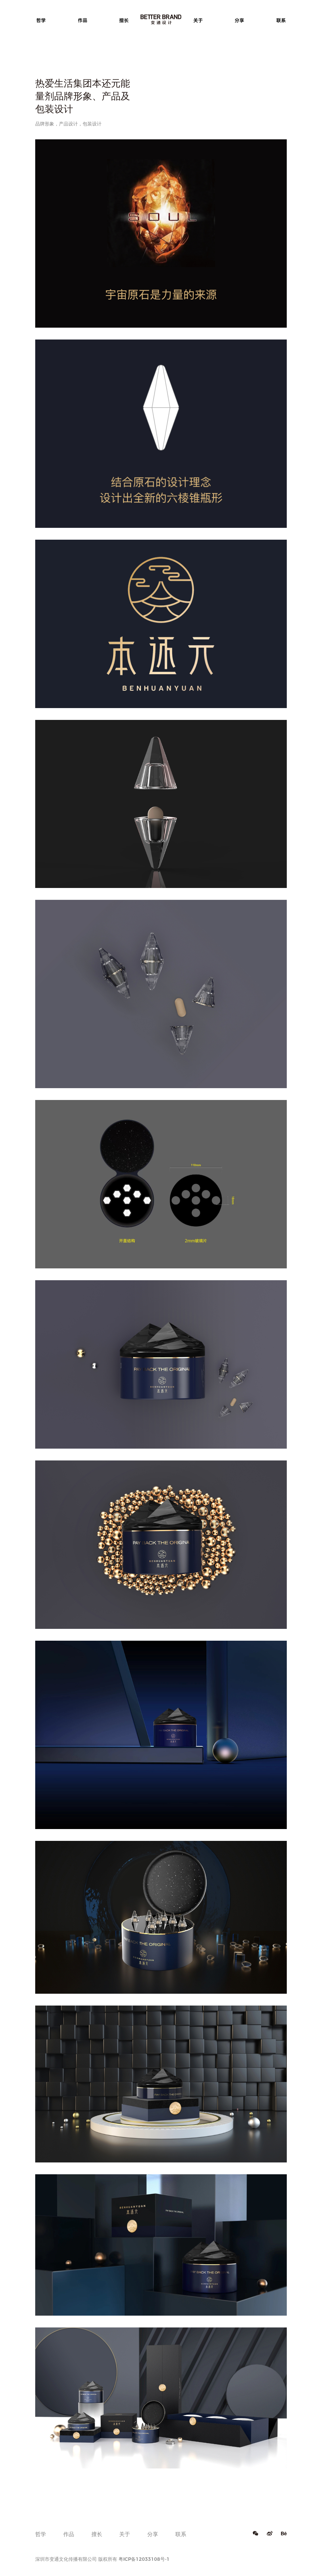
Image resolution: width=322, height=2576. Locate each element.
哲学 (41, 20)
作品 (82, 20)
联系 (281, 20)
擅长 (124, 20)
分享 (239, 20)
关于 (198, 20)
